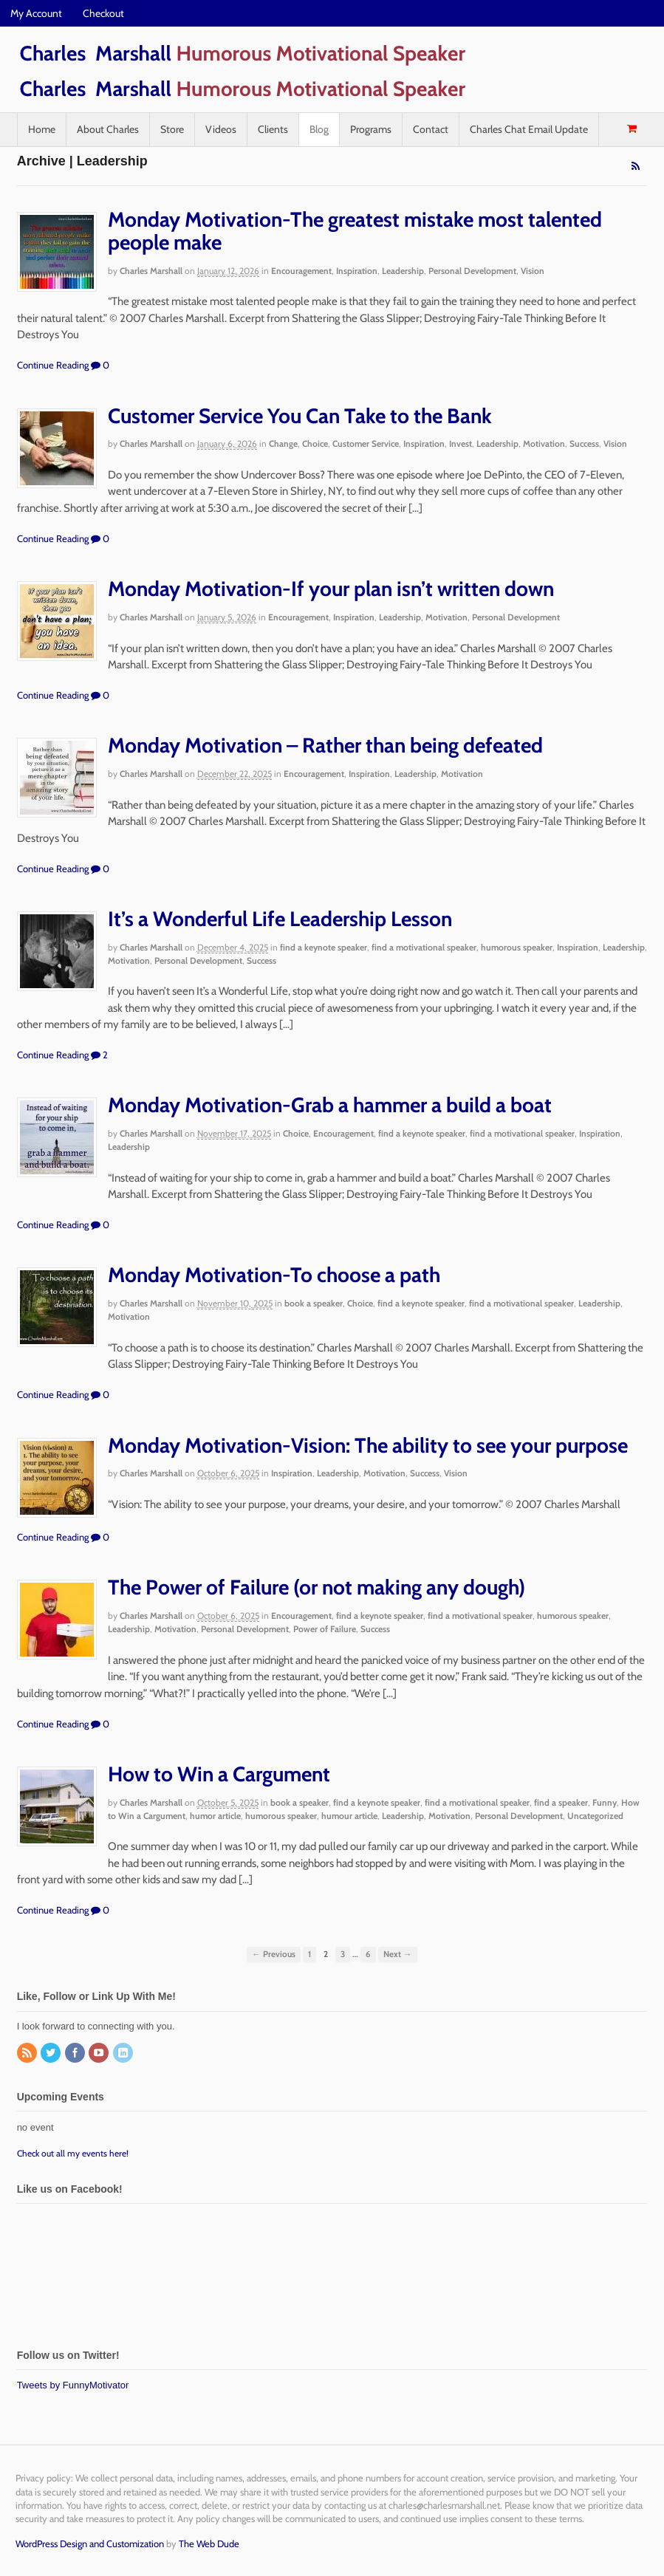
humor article (215, 1815)
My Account (36, 13)
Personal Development (472, 270)
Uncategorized (595, 1815)
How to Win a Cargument (219, 1774)
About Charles (108, 129)
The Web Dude (209, 2543)
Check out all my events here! (73, 2153)
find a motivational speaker (424, 947)
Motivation (544, 443)
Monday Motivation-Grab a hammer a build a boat (330, 1104)
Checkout (103, 13)
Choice (315, 443)
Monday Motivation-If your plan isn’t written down (331, 588)
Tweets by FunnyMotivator (73, 2385)
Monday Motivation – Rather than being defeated (325, 745)
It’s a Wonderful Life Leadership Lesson (280, 918)
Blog (319, 129)
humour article (349, 1815)
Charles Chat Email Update (529, 129)
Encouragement (301, 270)
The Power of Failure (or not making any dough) (316, 1587)
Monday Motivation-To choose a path (274, 1274)
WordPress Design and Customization (90, 2543)
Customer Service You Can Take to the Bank (300, 415)
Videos (220, 129)
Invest (460, 443)
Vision (532, 270)
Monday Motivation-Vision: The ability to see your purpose (368, 1445)
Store (172, 129)
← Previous (273, 1954)
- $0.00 (631, 128)
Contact (430, 129)
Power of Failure (324, 1628)
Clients (273, 129)
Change (283, 443)
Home (41, 129)
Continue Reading (53, 365)
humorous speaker (516, 947)
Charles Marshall (151, 270)
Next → (397, 1954)
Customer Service (365, 443)
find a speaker (561, 1802)
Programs (370, 129)
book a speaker (313, 1303)
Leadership (403, 270)
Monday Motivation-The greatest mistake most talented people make (355, 231)
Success (584, 443)
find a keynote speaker (323, 947)
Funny (604, 1802)
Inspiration (356, 270)
